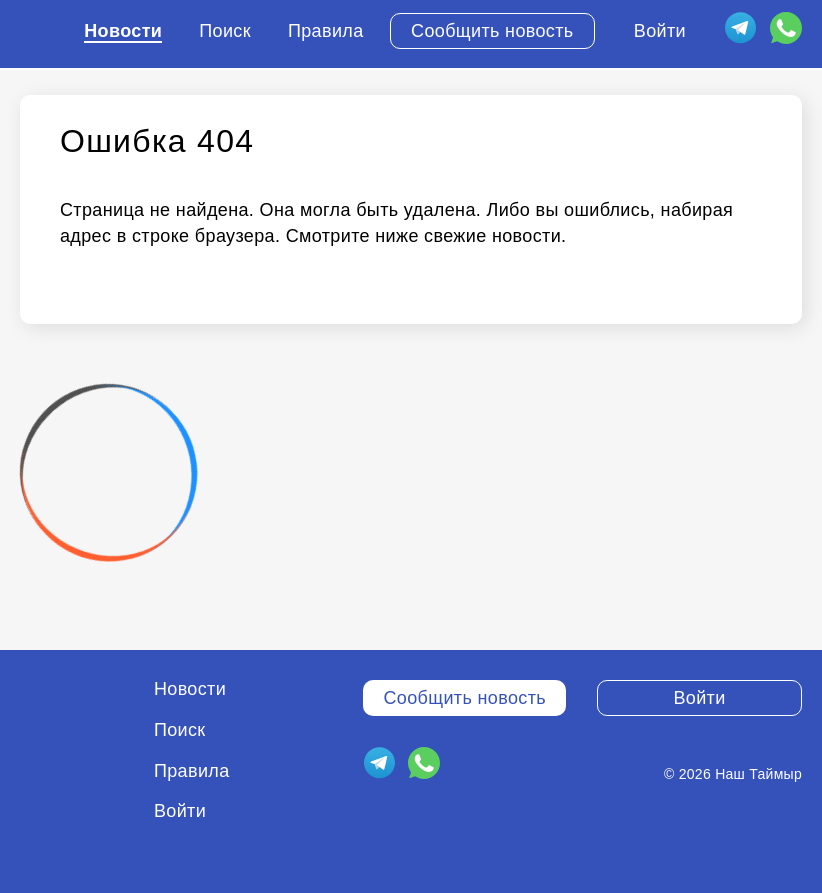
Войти (660, 31)
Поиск (225, 31)
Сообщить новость (492, 31)
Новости (123, 31)
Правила (326, 31)
